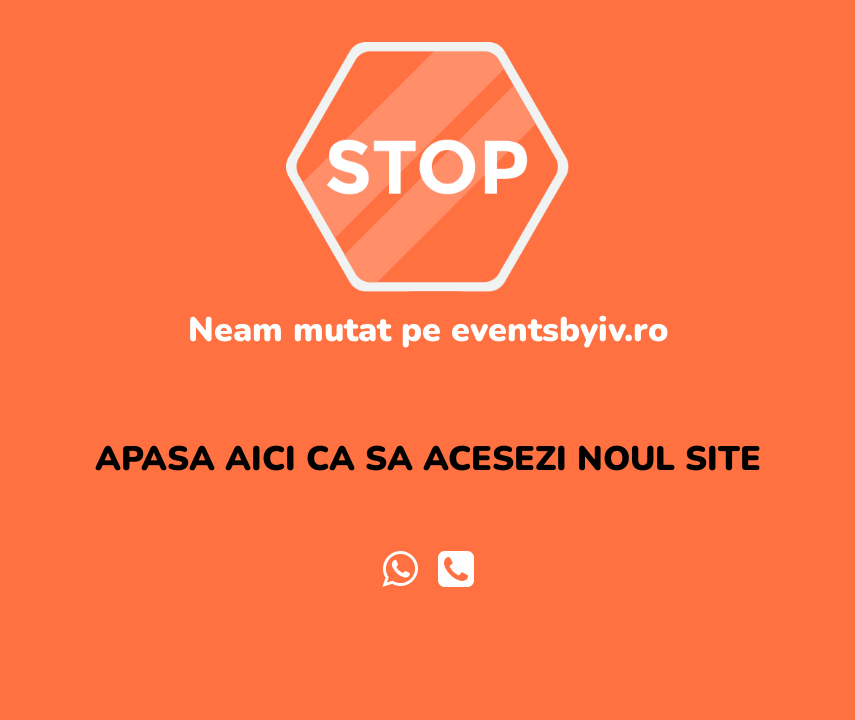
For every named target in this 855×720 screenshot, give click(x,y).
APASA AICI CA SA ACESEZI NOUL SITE (428, 459)
